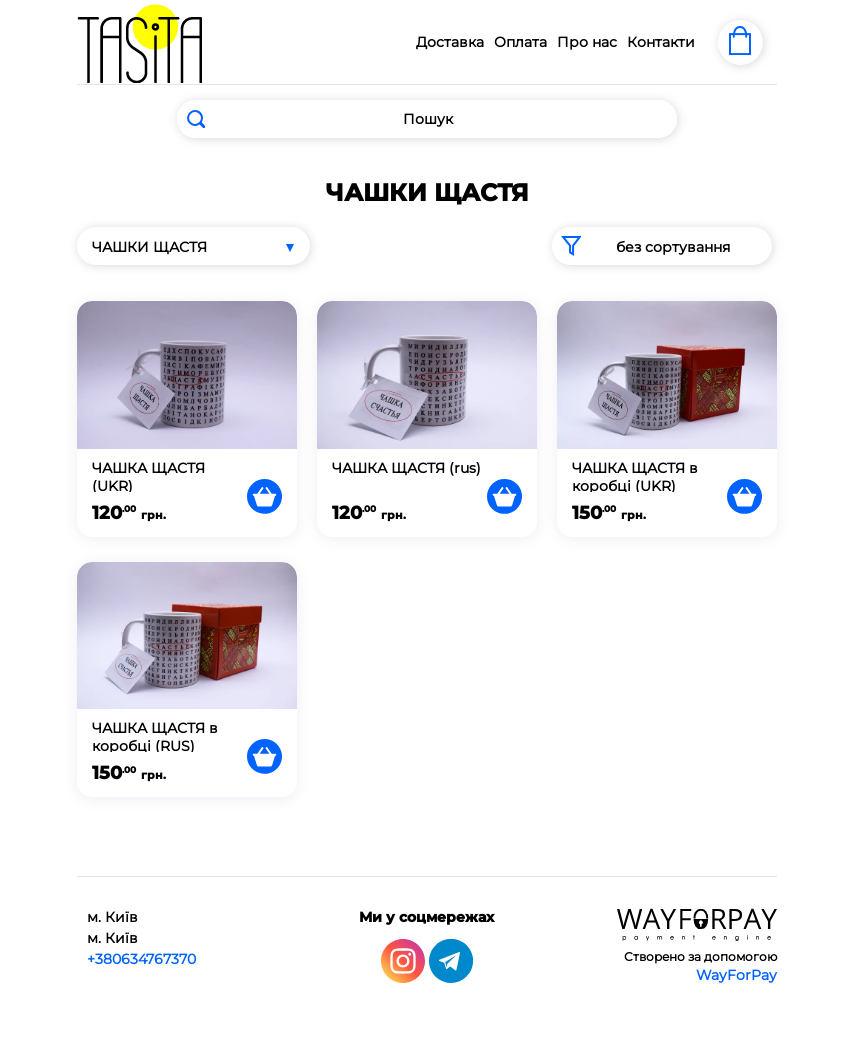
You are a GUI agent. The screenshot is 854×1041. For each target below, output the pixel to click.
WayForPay (736, 974)
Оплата (520, 42)
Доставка (450, 42)
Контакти (661, 42)
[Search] (427, 119)
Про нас (587, 42)
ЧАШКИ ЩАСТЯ (149, 247)
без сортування (641, 246)
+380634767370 (141, 958)
